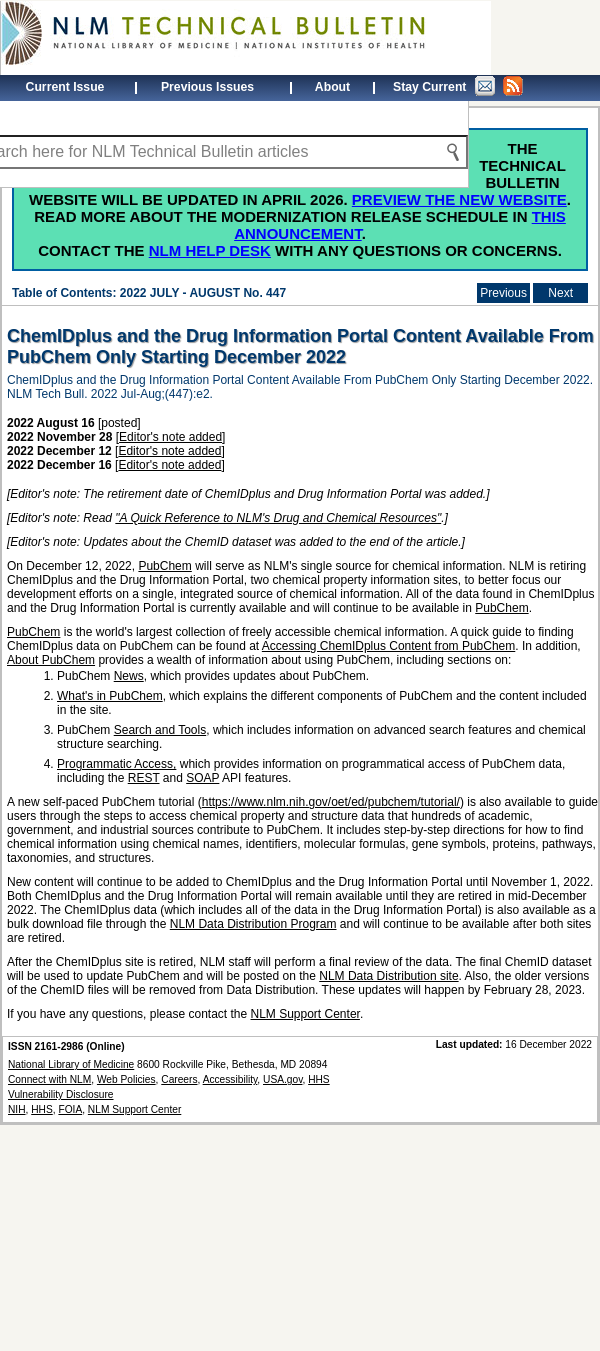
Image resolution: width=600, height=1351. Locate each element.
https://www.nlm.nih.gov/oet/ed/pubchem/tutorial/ (331, 802)
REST (144, 778)
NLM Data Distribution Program (253, 924)
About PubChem (51, 660)
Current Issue (65, 87)
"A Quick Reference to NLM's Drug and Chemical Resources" (278, 518)
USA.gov (282, 1079)
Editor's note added (170, 437)
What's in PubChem (110, 696)
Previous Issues (207, 87)
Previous (503, 293)
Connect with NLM (49, 1079)
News (129, 676)
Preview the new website (459, 199)
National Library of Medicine (71, 1064)
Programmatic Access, (116, 764)
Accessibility (230, 1079)
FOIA (70, 1109)
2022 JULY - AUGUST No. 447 (203, 293)
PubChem (164, 566)
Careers (179, 1079)
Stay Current (458, 86)
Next (560, 293)
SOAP (202, 778)
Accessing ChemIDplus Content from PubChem (388, 646)
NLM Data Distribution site (388, 976)
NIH (17, 1109)
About (332, 87)
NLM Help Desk (210, 250)
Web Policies (126, 1079)
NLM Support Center (305, 1014)
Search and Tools (160, 730)
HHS (42, 1109)
